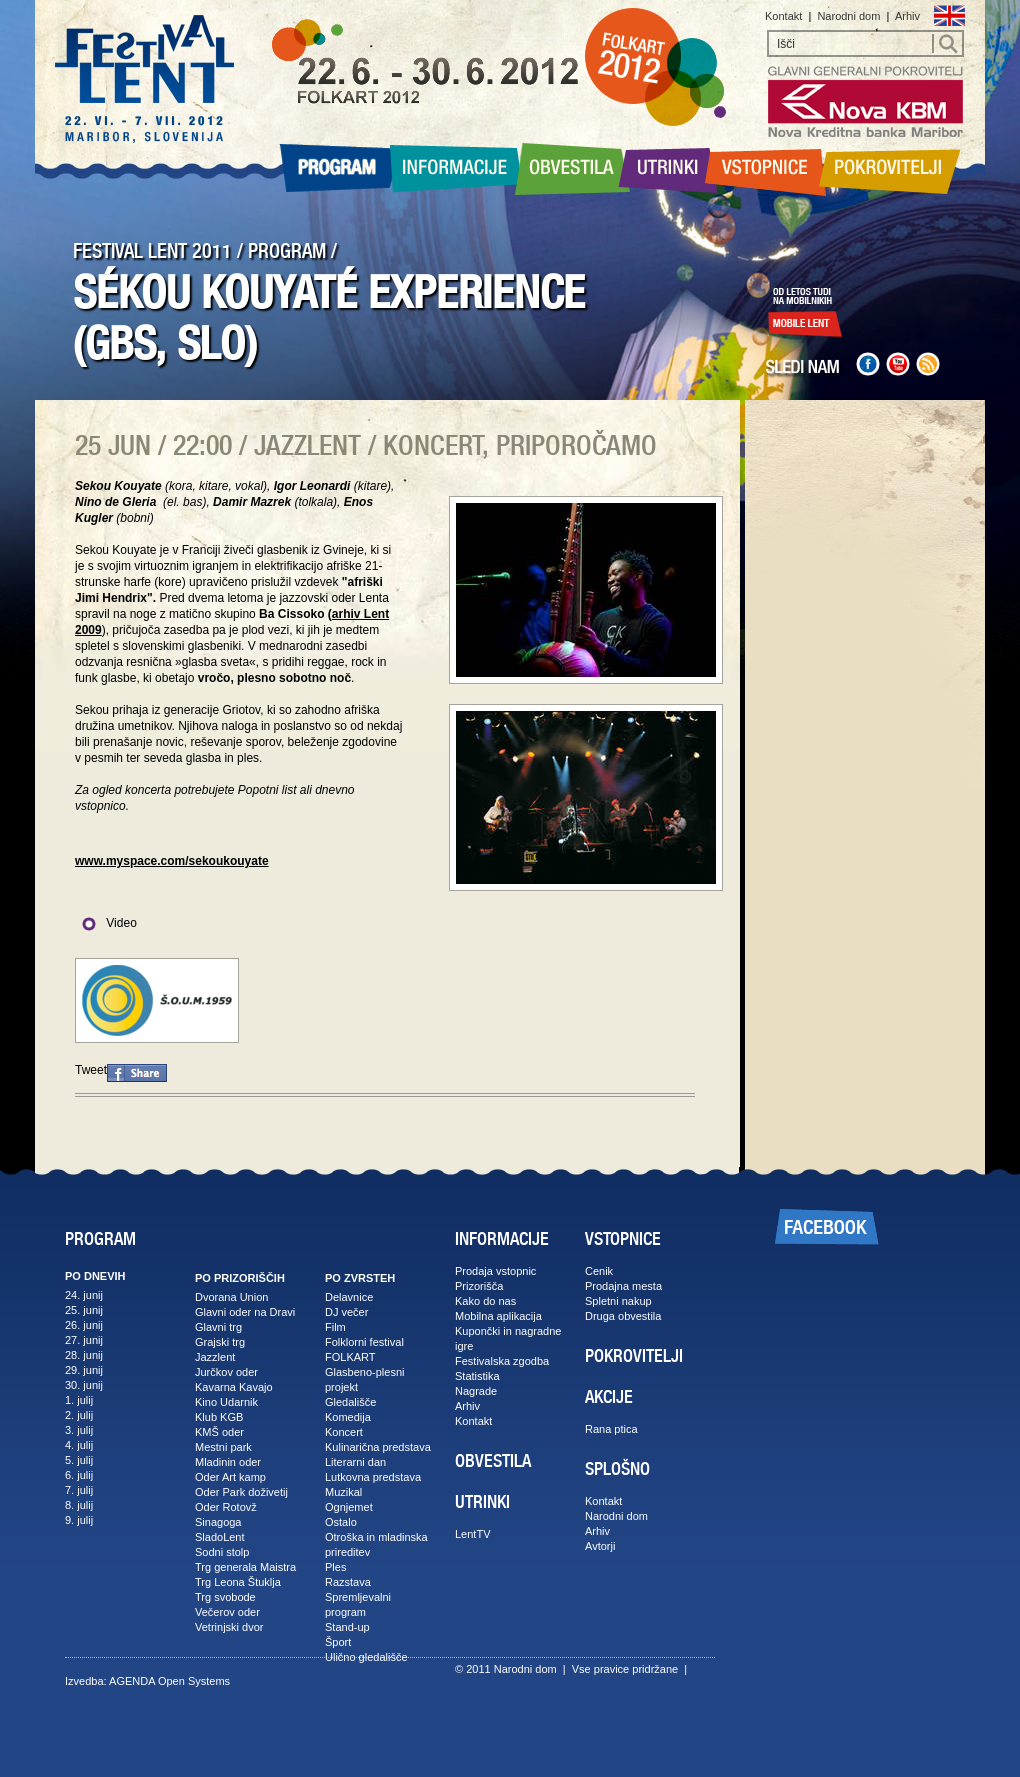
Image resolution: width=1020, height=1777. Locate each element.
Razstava (348, 1582)
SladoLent (220, 1537)
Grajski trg (220, 1342)
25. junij (84, 1310)
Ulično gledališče (366, 1657)
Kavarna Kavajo (234, 1387)
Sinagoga (218, 1522)
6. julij (79, 1475)
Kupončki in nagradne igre (508, 1338)
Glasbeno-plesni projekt (365, 1379)
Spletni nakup (618, 1301)
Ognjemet (349, 1507)
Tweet (91, 1070)
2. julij (79, 1415)
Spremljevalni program (358, 1604)
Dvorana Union (231, 1297)
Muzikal (343, 1492)
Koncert (344, 1432)
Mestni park (223, 1447)
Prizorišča (479, 1286)
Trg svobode (225, 1597)
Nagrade (476, 1391)
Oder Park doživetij (241, 1492)
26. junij (84, 1325)
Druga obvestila (623, 1316)
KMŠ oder (219, 1432)
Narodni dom (848, 16)
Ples (335, 1567)
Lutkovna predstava (373, 1477)
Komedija (348, 1417)
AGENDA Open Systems (169, 1681)
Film (335, 1327)
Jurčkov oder (226, 1372)
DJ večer (346, 1312)
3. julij (79, 1430)
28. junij (84, 1355)
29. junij (84, 1370)
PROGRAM (287, 251)
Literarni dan (355, 1462)
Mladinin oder (228, 1462)
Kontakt (783, 16)
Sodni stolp (222, 1552)
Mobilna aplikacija (498, 1316)
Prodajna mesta (623, 1286)
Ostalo (341, 1522)
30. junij (84, 1385)
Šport (338, 1642)
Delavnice (349, 1297)
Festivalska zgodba (502, 1361)
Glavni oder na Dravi (245, 1312)
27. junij (84, 1340)
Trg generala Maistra (245, 1567)
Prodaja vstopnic (495, 1271)
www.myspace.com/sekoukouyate (172, 861)
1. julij (79, 1400)
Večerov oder (227, 1612)
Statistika (477, 1376)
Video (106, 923)
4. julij (79, 1445)
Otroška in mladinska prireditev (376, 1544)
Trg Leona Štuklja (238, 1582)
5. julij (79, 1460)
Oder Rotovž (226, 1507)
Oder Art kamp (230, 1477)
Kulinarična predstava (378, 1447)
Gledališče (350, 1402)
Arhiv (907, 16)
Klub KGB (219, 1417)
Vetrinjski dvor (229, 1627)
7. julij (79, 1490)
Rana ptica (611, 1429)
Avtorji (600, 1546)
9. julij (79, 1520)
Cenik (599, 1271)
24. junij (84, 1295)
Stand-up (347, 1627)
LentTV (472, 1534)
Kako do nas (485, 1301)
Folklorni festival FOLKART (364, 1349)
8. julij (79, 1505)
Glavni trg (218, 1327)
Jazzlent (215, 1357)
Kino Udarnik (226, 1402)
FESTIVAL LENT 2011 (152, 251)
